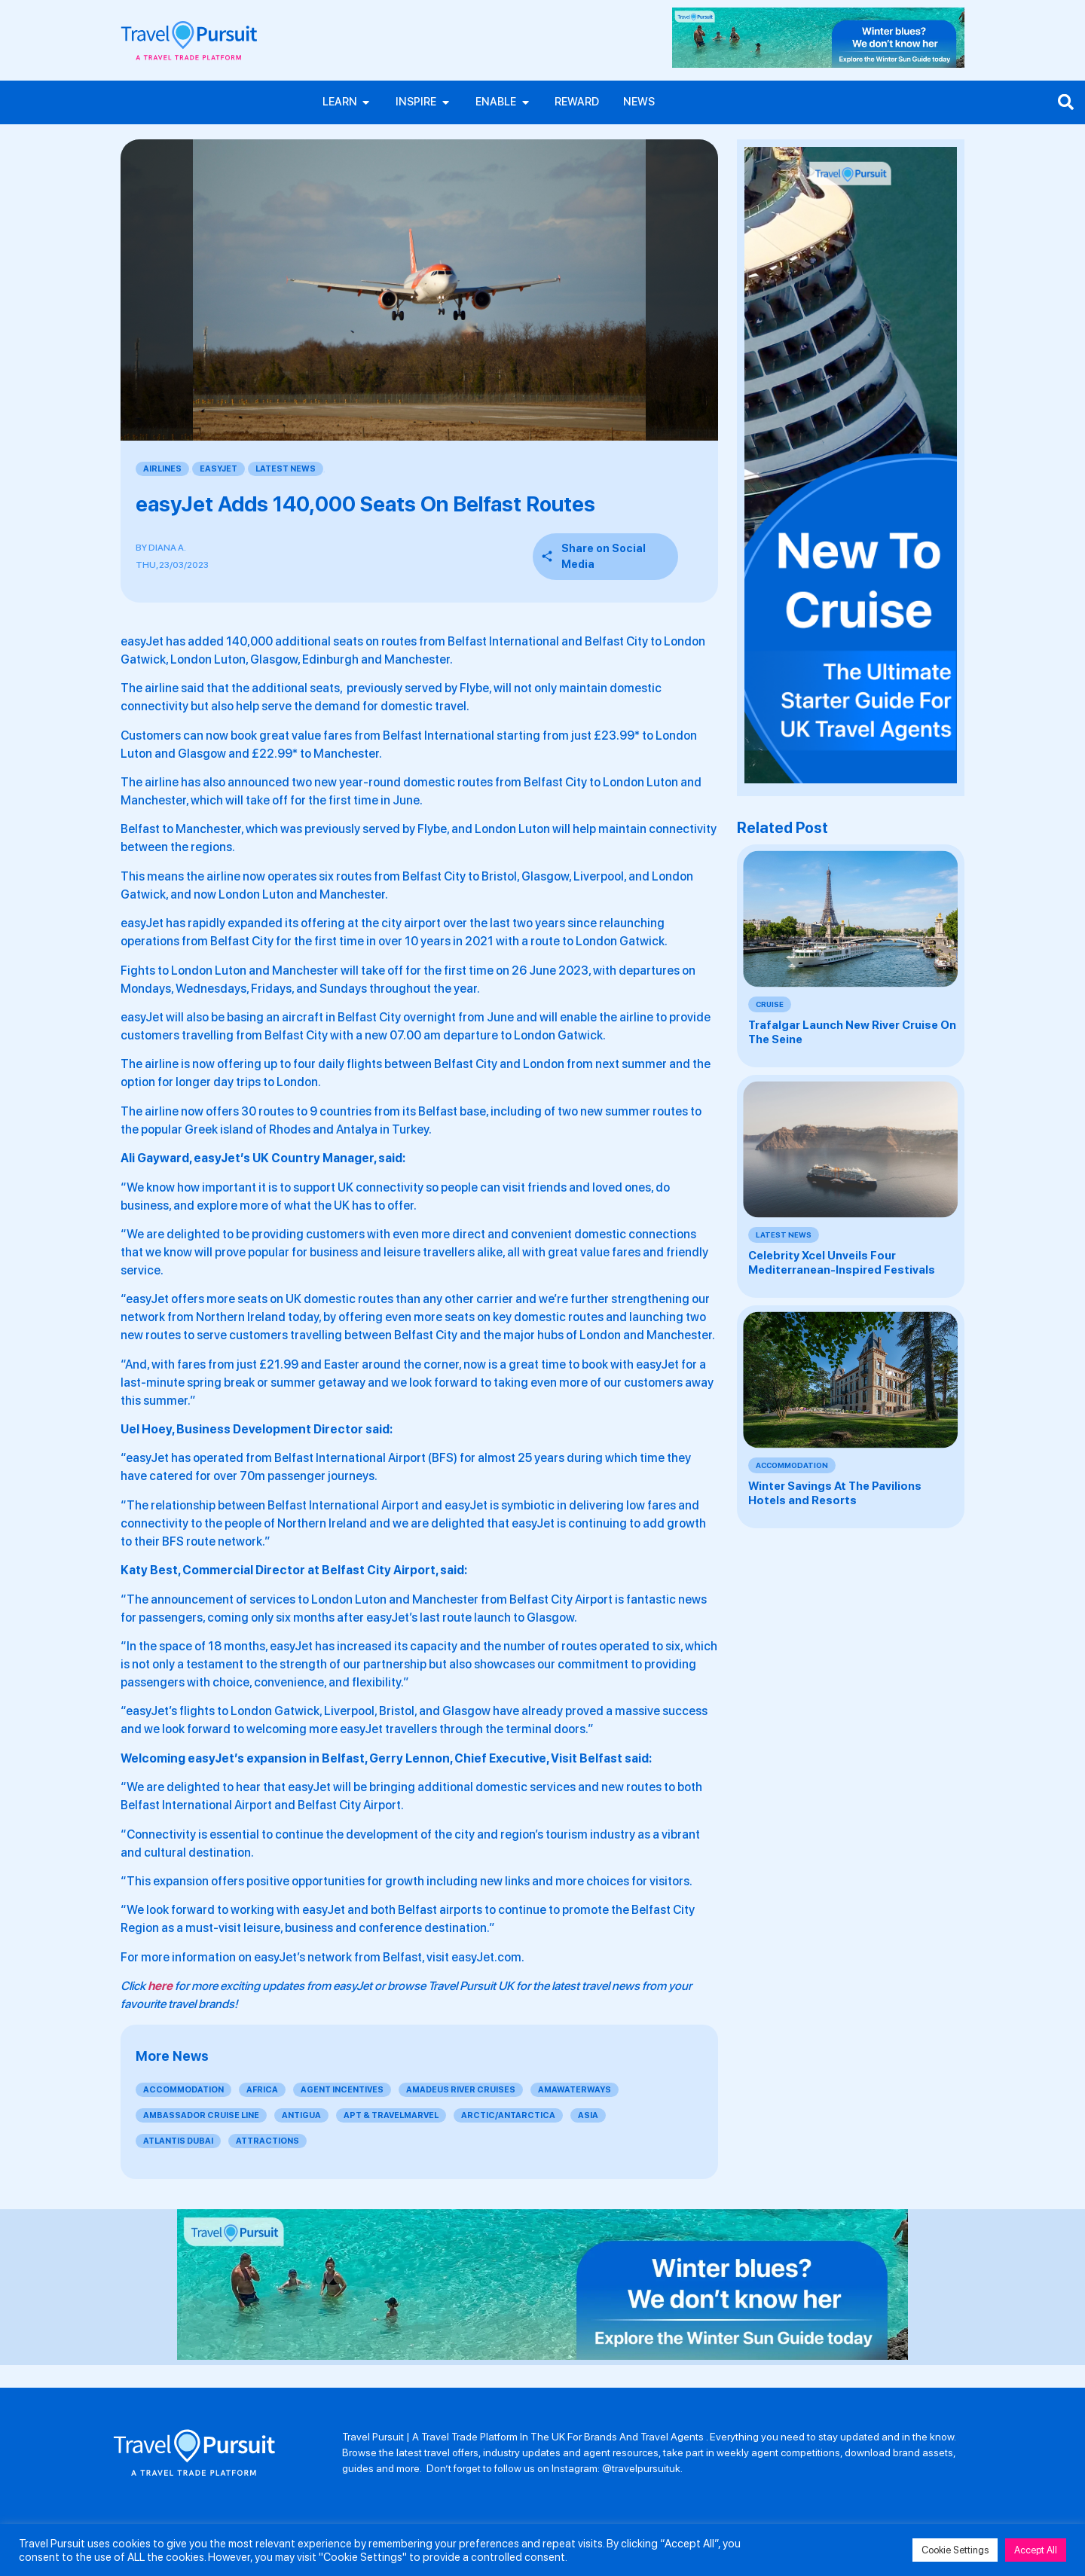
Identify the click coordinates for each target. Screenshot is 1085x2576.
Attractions (267, 2142)
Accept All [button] (1035, 2550)
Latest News (285, 470)
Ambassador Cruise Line (201, 2117)
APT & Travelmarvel (391, 2117)
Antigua (301, 2117)
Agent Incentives (342, 2091)
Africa (262, 2091)
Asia (588, 2117)
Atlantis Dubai (178, 2142)
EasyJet (218, 470)
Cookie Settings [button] (955, 2550)
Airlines (162, 470)
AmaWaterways (574, 2091)
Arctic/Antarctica (508, 2117)
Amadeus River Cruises (460, 2091)
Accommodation (183, 2091)
